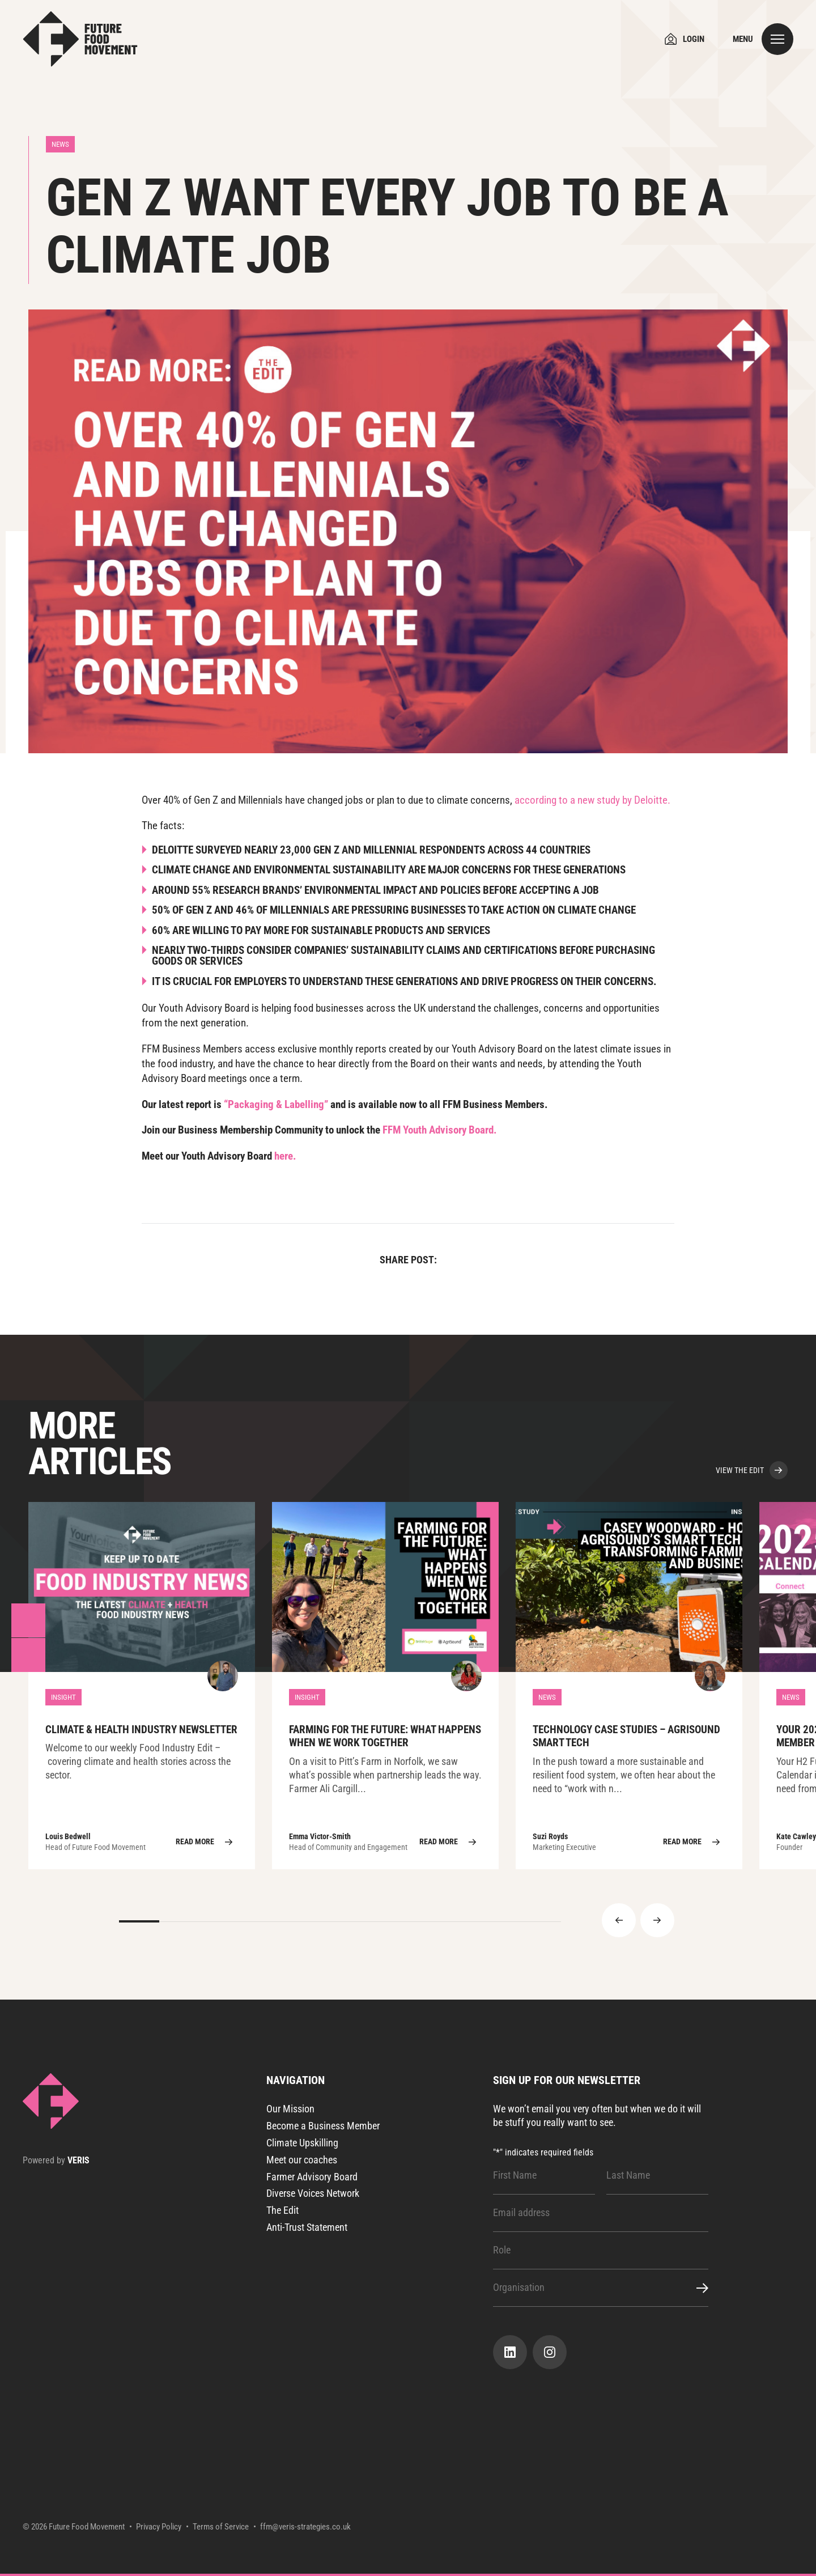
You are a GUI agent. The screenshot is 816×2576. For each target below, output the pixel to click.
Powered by (56, 2160)
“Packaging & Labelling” (276, 1104)
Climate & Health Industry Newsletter (141, 1685)
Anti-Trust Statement (306, 2227)
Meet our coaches (301, 2160)
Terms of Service (221, 2527)
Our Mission (290, 2109)
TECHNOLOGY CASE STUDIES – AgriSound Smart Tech (629, 1685)
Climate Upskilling (302, 2143)
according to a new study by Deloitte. (592, 800)
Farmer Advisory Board (312, 2177)
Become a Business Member (323, 2126)
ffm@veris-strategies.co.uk (305, 2527)
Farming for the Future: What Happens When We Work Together (385, 1685)
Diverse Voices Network (312, 2193)
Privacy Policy (158, 2527)
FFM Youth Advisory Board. (439, 1129)
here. (285, 1155)
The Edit (282, 2210)
